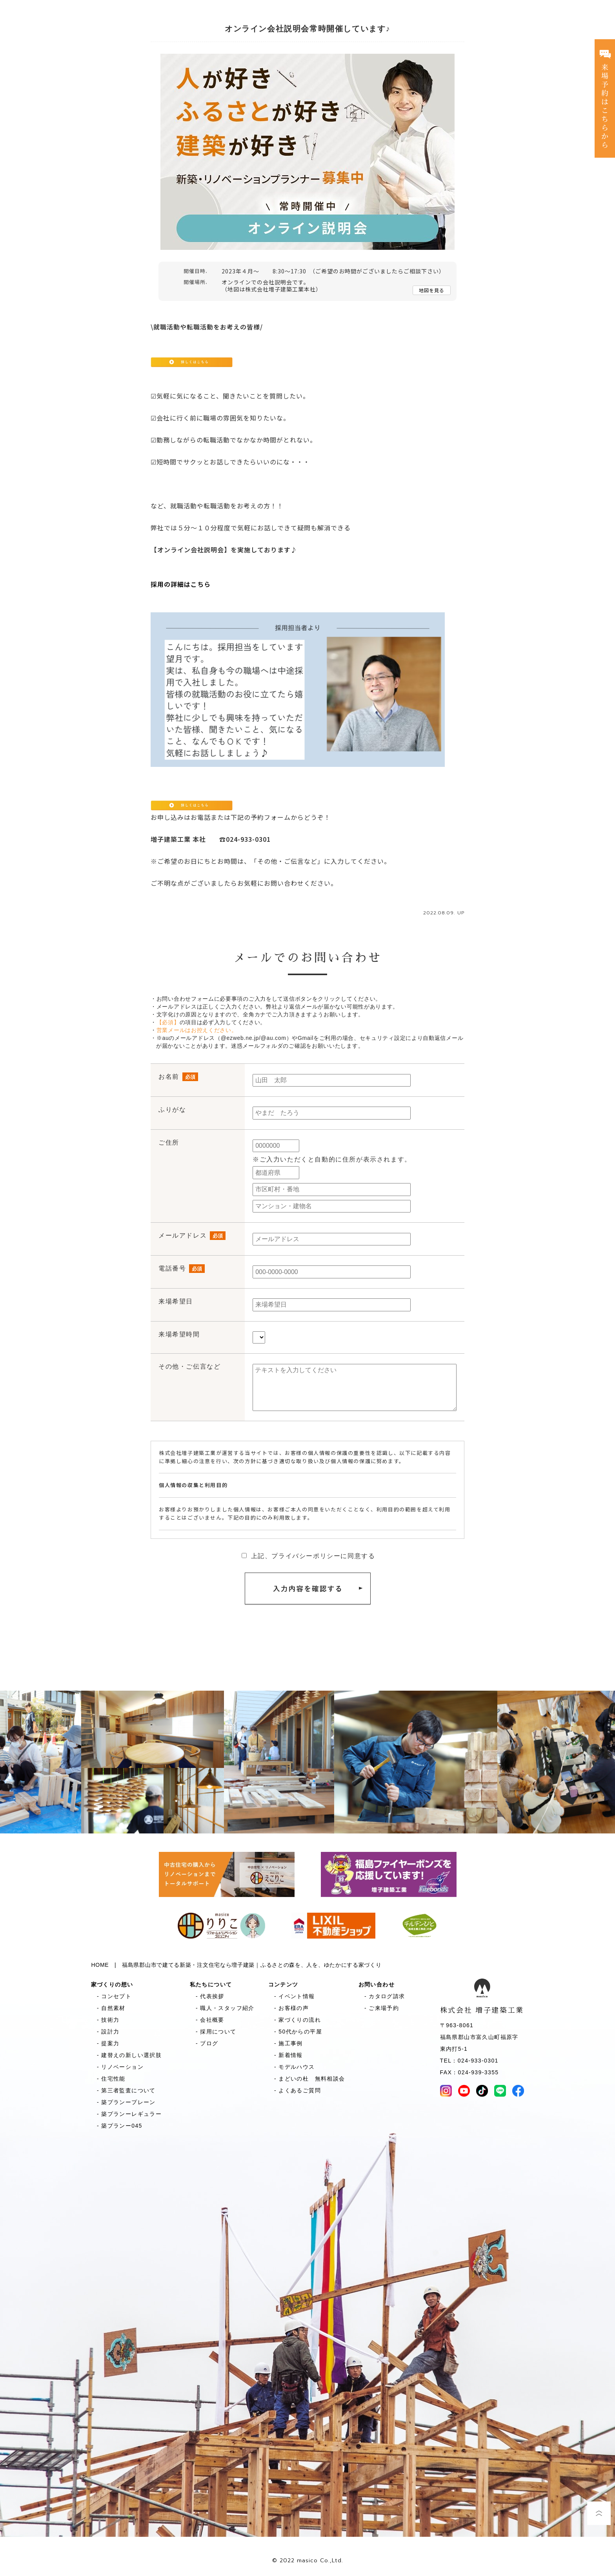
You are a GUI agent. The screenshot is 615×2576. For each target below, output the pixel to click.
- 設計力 (105, 2031)
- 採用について (213, 2031)
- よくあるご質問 (294, 2090)
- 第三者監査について (123, 2090)
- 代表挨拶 (207, 1996)
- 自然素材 (108, 2008)
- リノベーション (117, 2067)
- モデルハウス (291, 2067)
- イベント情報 (291, 1996)
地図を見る (431, 290)
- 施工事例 (285, 2043)
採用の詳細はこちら (181, 584)
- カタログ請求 (381, 1996)
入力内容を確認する (308, 1589)
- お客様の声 (288, 2008)
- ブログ (204, 2043)
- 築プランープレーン (123, 2102)
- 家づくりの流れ (294, 2020)
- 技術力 (105, 2020)
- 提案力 (105, 2043)
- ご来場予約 (378, 2008)
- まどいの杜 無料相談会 (306, 2078)
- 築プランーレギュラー (126, 2114)
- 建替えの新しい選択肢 (126, 2055)
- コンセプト (111, 1996)
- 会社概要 (207, 2020)
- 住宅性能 (108, 2078)
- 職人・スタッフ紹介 (222, 2008)
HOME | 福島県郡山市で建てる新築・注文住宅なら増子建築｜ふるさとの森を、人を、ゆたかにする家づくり (236, 1965)
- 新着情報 (285, 2055)
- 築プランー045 (116, 2126)
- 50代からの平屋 (295, 2031)
